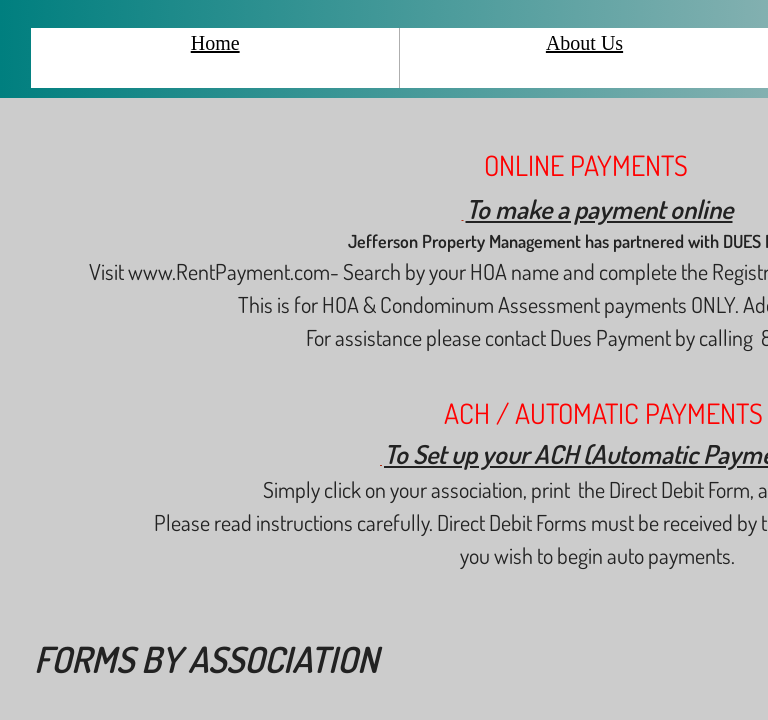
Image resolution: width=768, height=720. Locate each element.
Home (215, 43)
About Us (584, 43)
